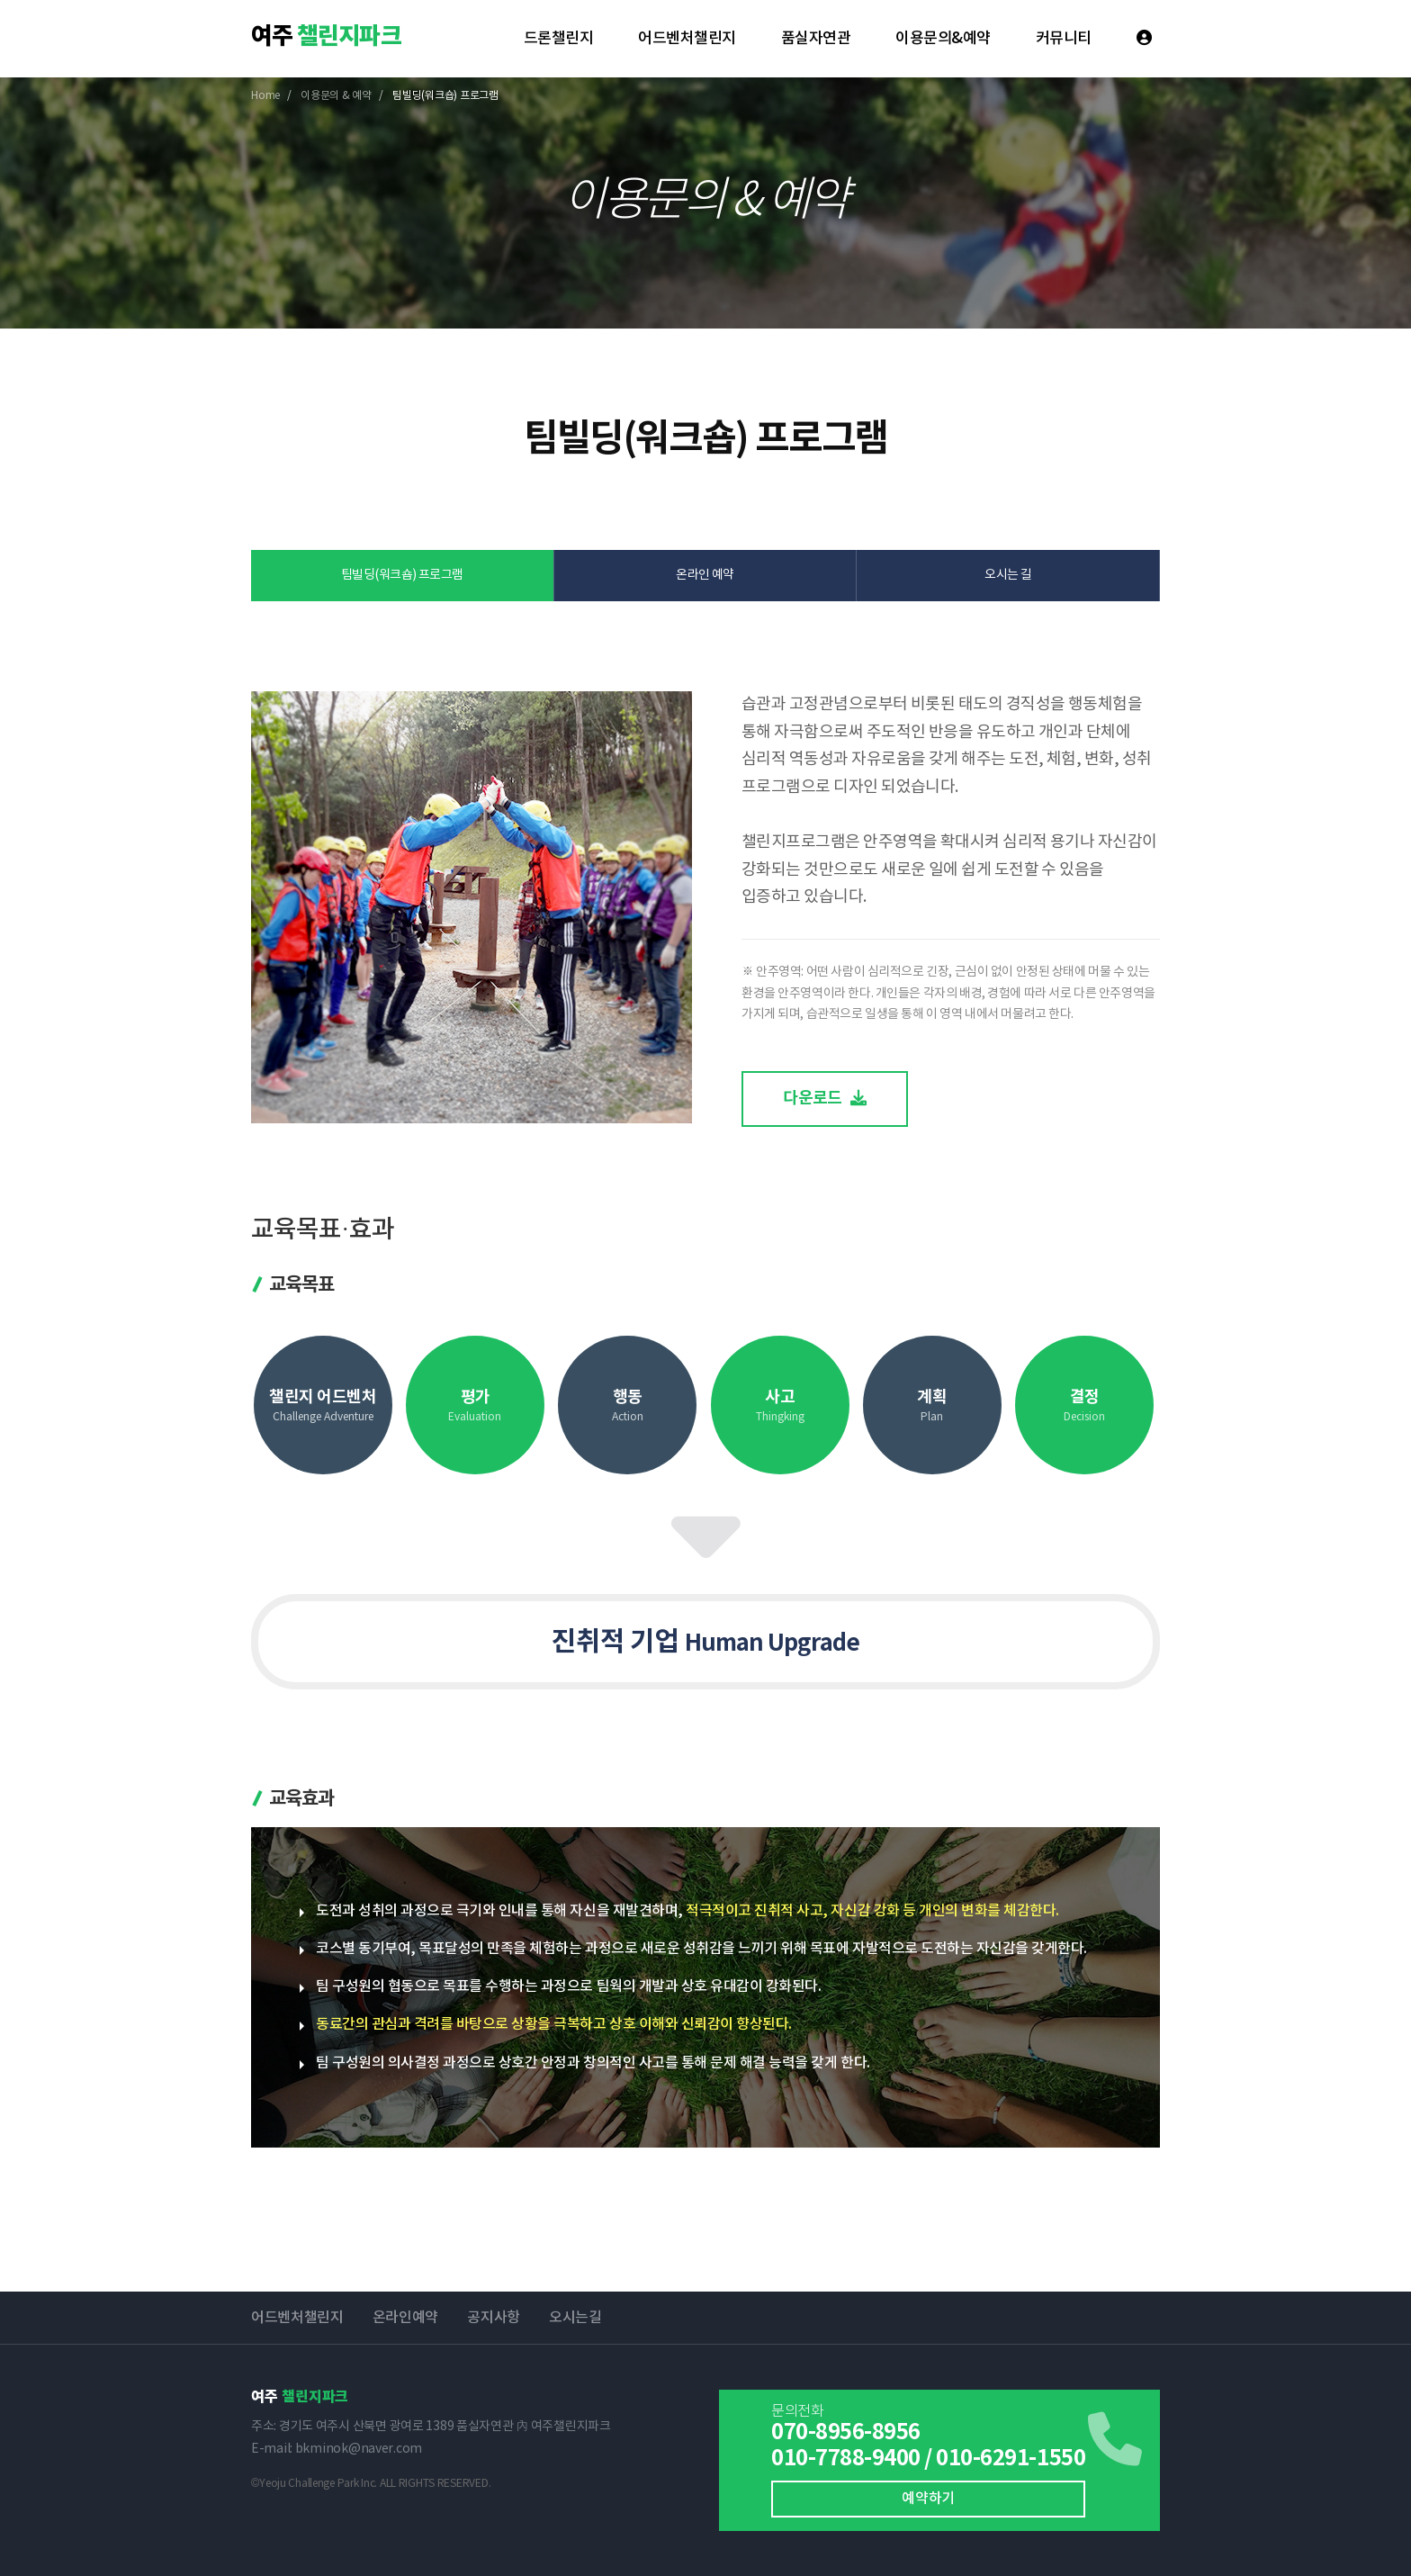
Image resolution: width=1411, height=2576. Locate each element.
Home (265, 96)
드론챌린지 (558, 39)
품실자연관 (815, 39)
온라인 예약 (705, 575)
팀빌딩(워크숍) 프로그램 (402, 575)
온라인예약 (405, 2318)
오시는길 (575, 2318)
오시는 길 (1007, 575)
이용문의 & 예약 (336, 96)
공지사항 (493, 2318)
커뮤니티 (1064, 39)
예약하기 (928, 2498)
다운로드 (825, 1098)
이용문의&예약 (942, 39)
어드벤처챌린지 (686, 39)
